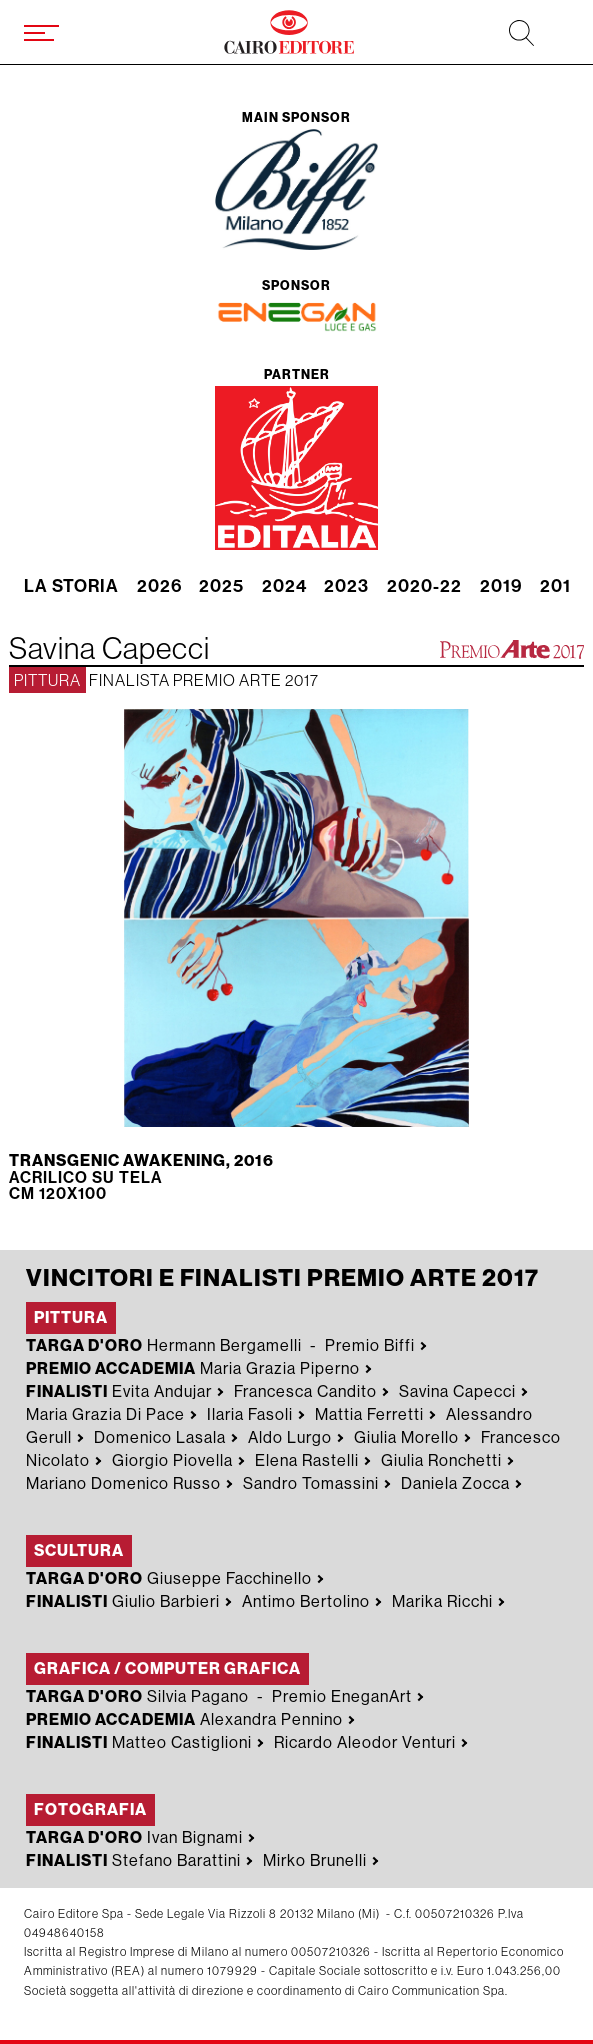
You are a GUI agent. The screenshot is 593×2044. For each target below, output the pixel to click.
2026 (159, 587)
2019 (501, 587)
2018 (561, 587)
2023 (346, 587)
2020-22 (424, 587)
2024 (284, 587)
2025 (221, 587)
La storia (71, 587)
